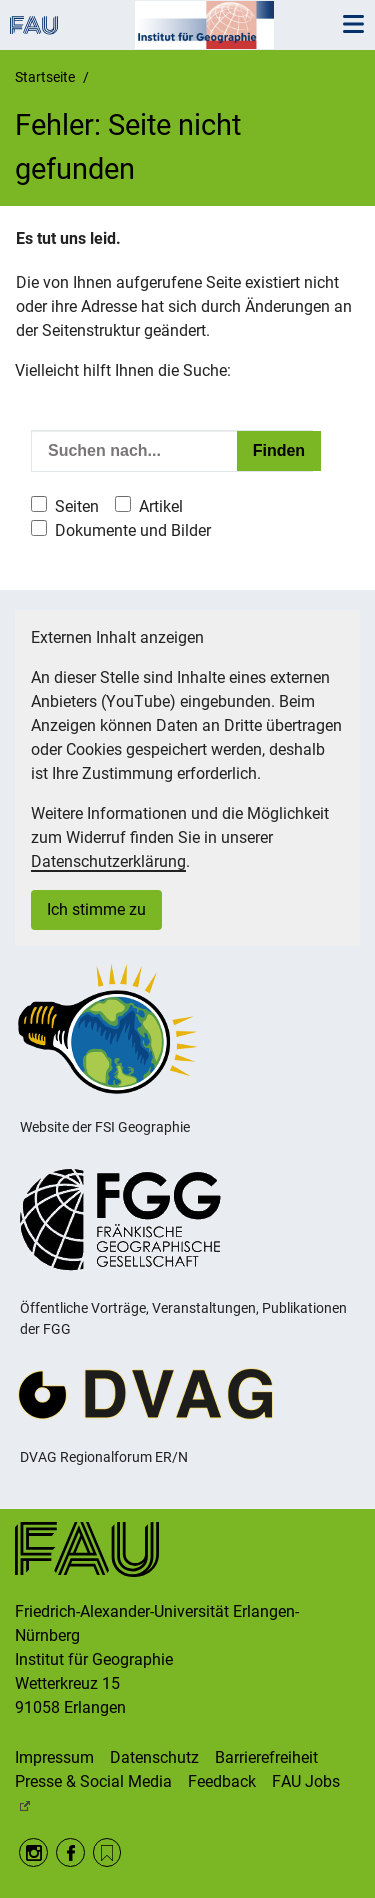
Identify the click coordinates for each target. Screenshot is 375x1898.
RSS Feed (107, 1852)
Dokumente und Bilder (133, 530)
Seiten (77, 506)
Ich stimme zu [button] (96, 909)
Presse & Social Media (93, 1781)
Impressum (54, 1757)
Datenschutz (154, 1757)
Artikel (161, 506)
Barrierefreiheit (266, 1757)
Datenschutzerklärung (108, 861)
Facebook (70, 1852)
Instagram (33, 1852)
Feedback (222, 1781)
